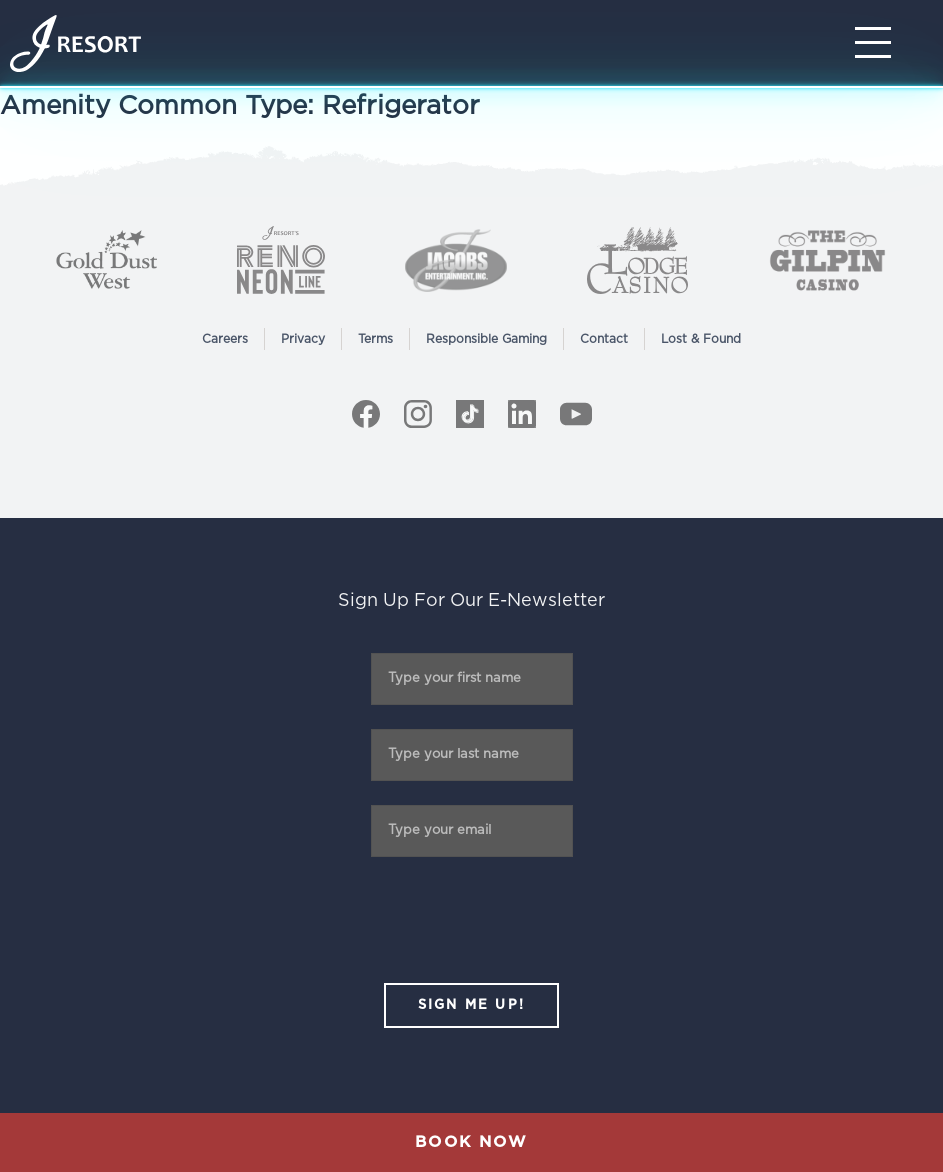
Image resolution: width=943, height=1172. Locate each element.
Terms (375, 339)
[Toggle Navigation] (879, 43)
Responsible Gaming (486, 339)
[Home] (75, 43)
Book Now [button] (471, 1142)
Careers (225, 339)
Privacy (303, 339)
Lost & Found (701, 339)
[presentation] (472, 920)
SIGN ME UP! (471, 1005)
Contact (604, 339)
